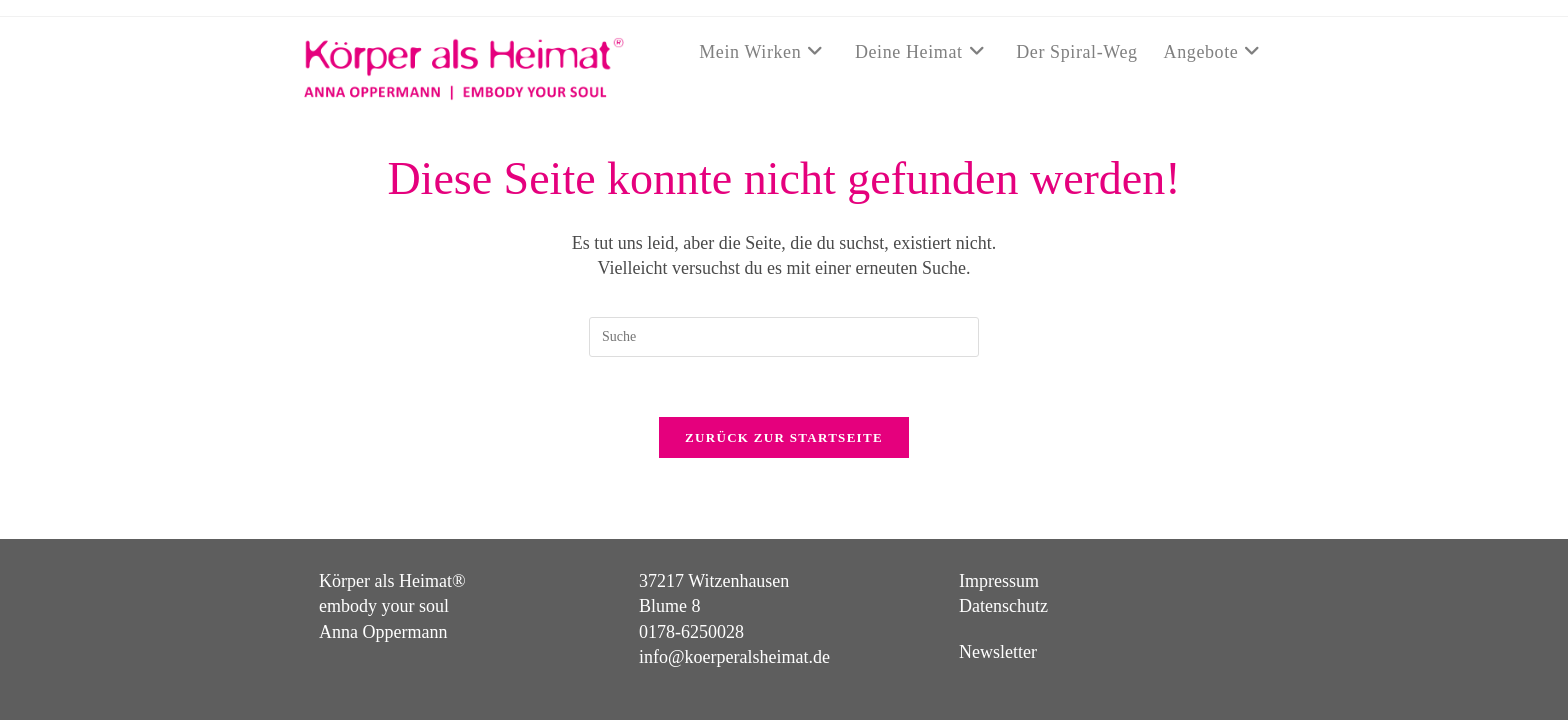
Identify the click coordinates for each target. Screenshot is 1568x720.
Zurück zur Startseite (784, 437)
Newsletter (998, 620)
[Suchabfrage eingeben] (784, 337)
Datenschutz (1003, 575)
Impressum (999, 550)
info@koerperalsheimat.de (734, 625)
